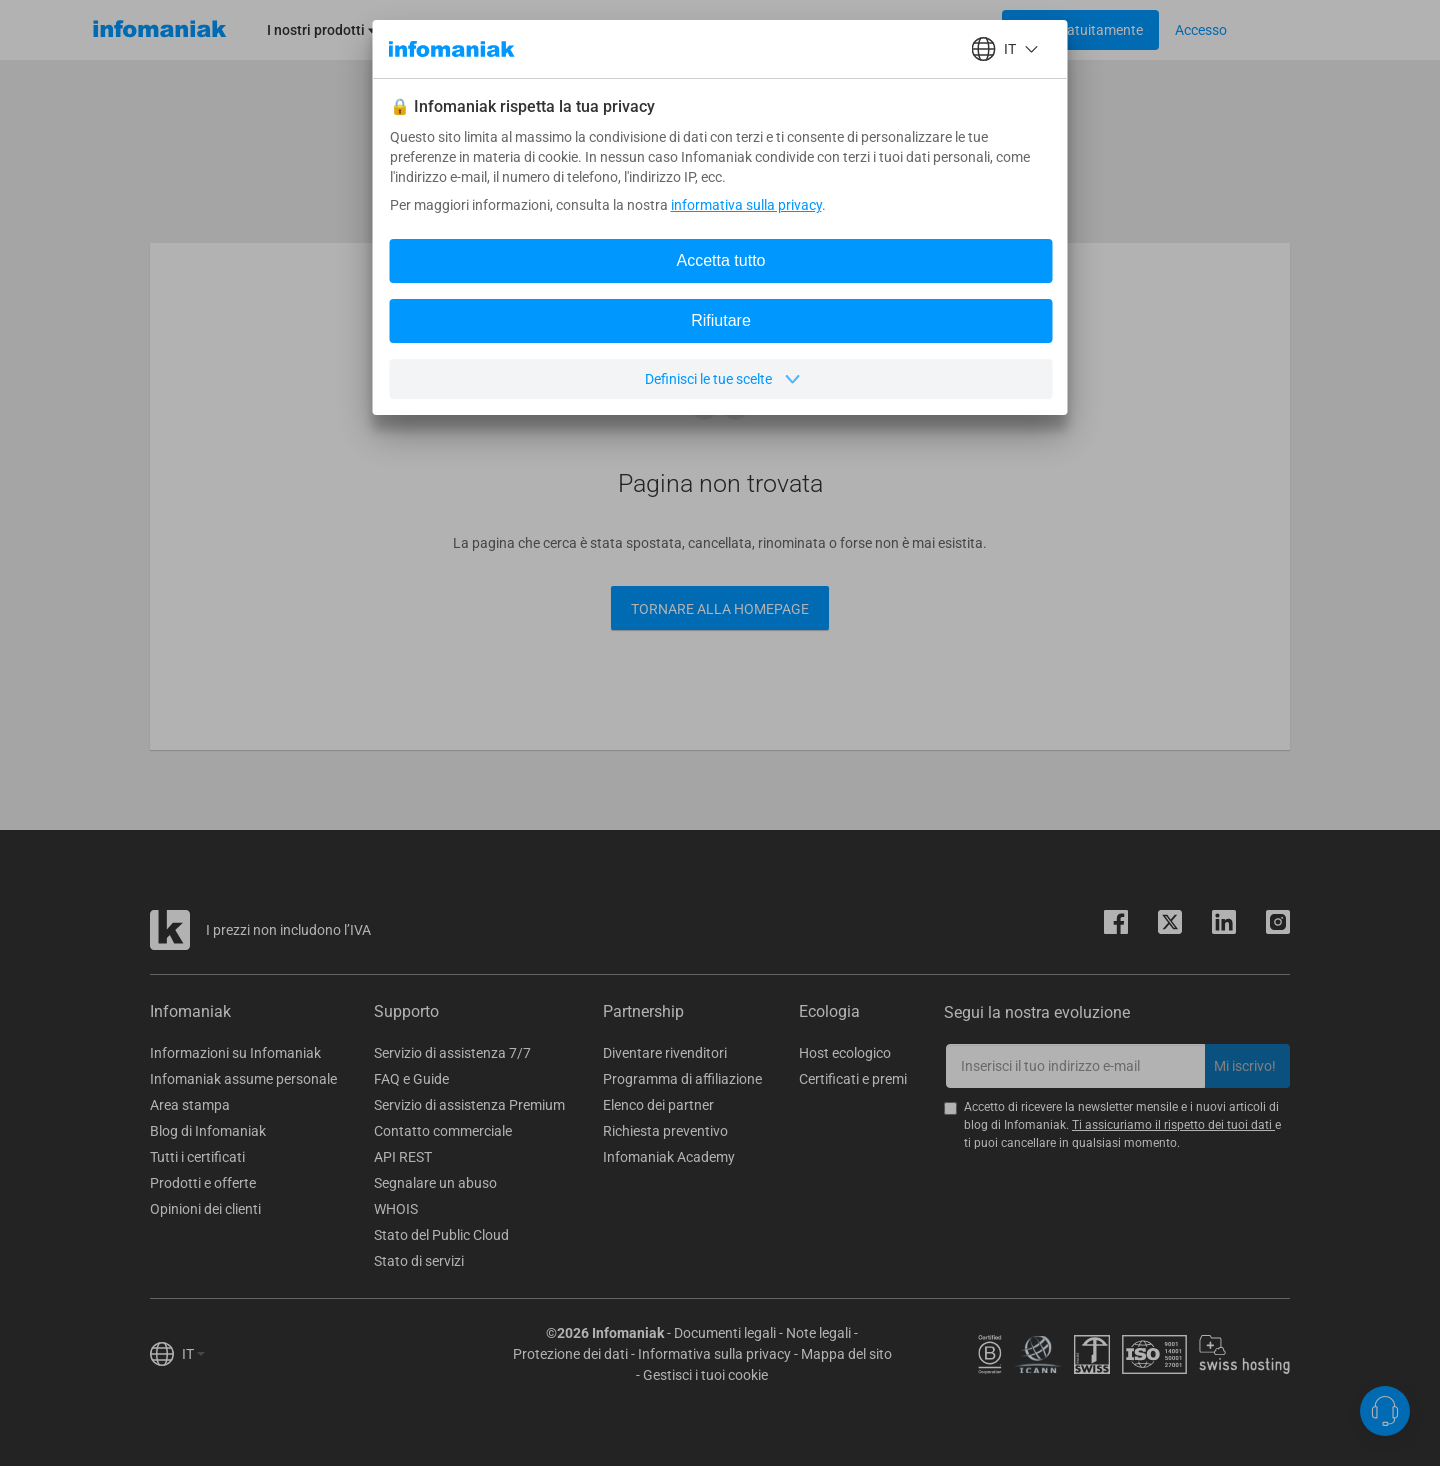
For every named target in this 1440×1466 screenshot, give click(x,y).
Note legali (818, 1333)
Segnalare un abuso (435, 1183)
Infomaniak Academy (669, 1157)
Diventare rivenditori (665, 1053)
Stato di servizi (419, 1261)
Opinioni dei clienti (205, 1209)
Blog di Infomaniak (208, 1131)
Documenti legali (725, 1333)
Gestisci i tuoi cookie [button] (705, 1375)
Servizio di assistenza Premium (469, 1105)
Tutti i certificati (197, 1157)
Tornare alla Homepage (720, 609)
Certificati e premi (853, 1079)
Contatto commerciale (443, 1131)
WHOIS (396, 1209)
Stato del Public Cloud (441, 1235)
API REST (403, 1157)
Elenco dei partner (658, 1105)
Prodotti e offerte (203, 1183)
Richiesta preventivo (665, 1131)
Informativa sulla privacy (714, 1354)
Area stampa (190, 1105)
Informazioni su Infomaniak (235, 1053)
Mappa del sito (846, 1354)
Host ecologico (845, 1053)
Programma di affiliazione (682, 1079)
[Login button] (1080, 30)
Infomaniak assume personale (243, 1079)
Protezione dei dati (570, 1354)
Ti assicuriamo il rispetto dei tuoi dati (1173, 1125)
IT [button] (193, 1354)
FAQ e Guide (411, 1079)
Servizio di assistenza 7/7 (452, 1053)
